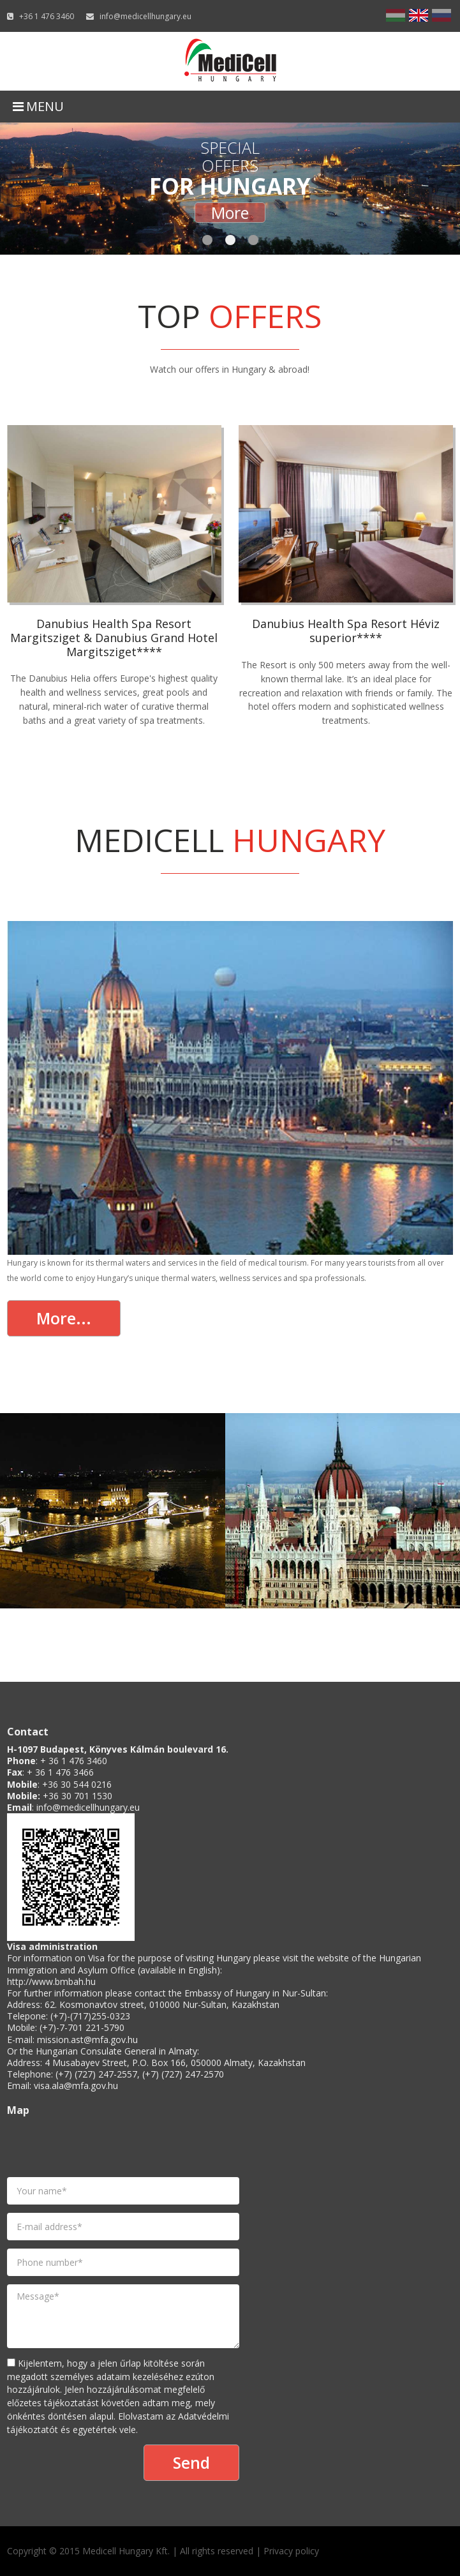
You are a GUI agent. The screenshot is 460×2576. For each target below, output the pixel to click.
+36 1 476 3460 (46, 16)
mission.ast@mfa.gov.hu (87, 2039)
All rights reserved (216, 2551)
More (230, 212)
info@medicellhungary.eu (145, 16)
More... (63, 1318)
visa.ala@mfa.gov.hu (76, 2085)
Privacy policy (291, 2551)
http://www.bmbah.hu (51, 1981)
